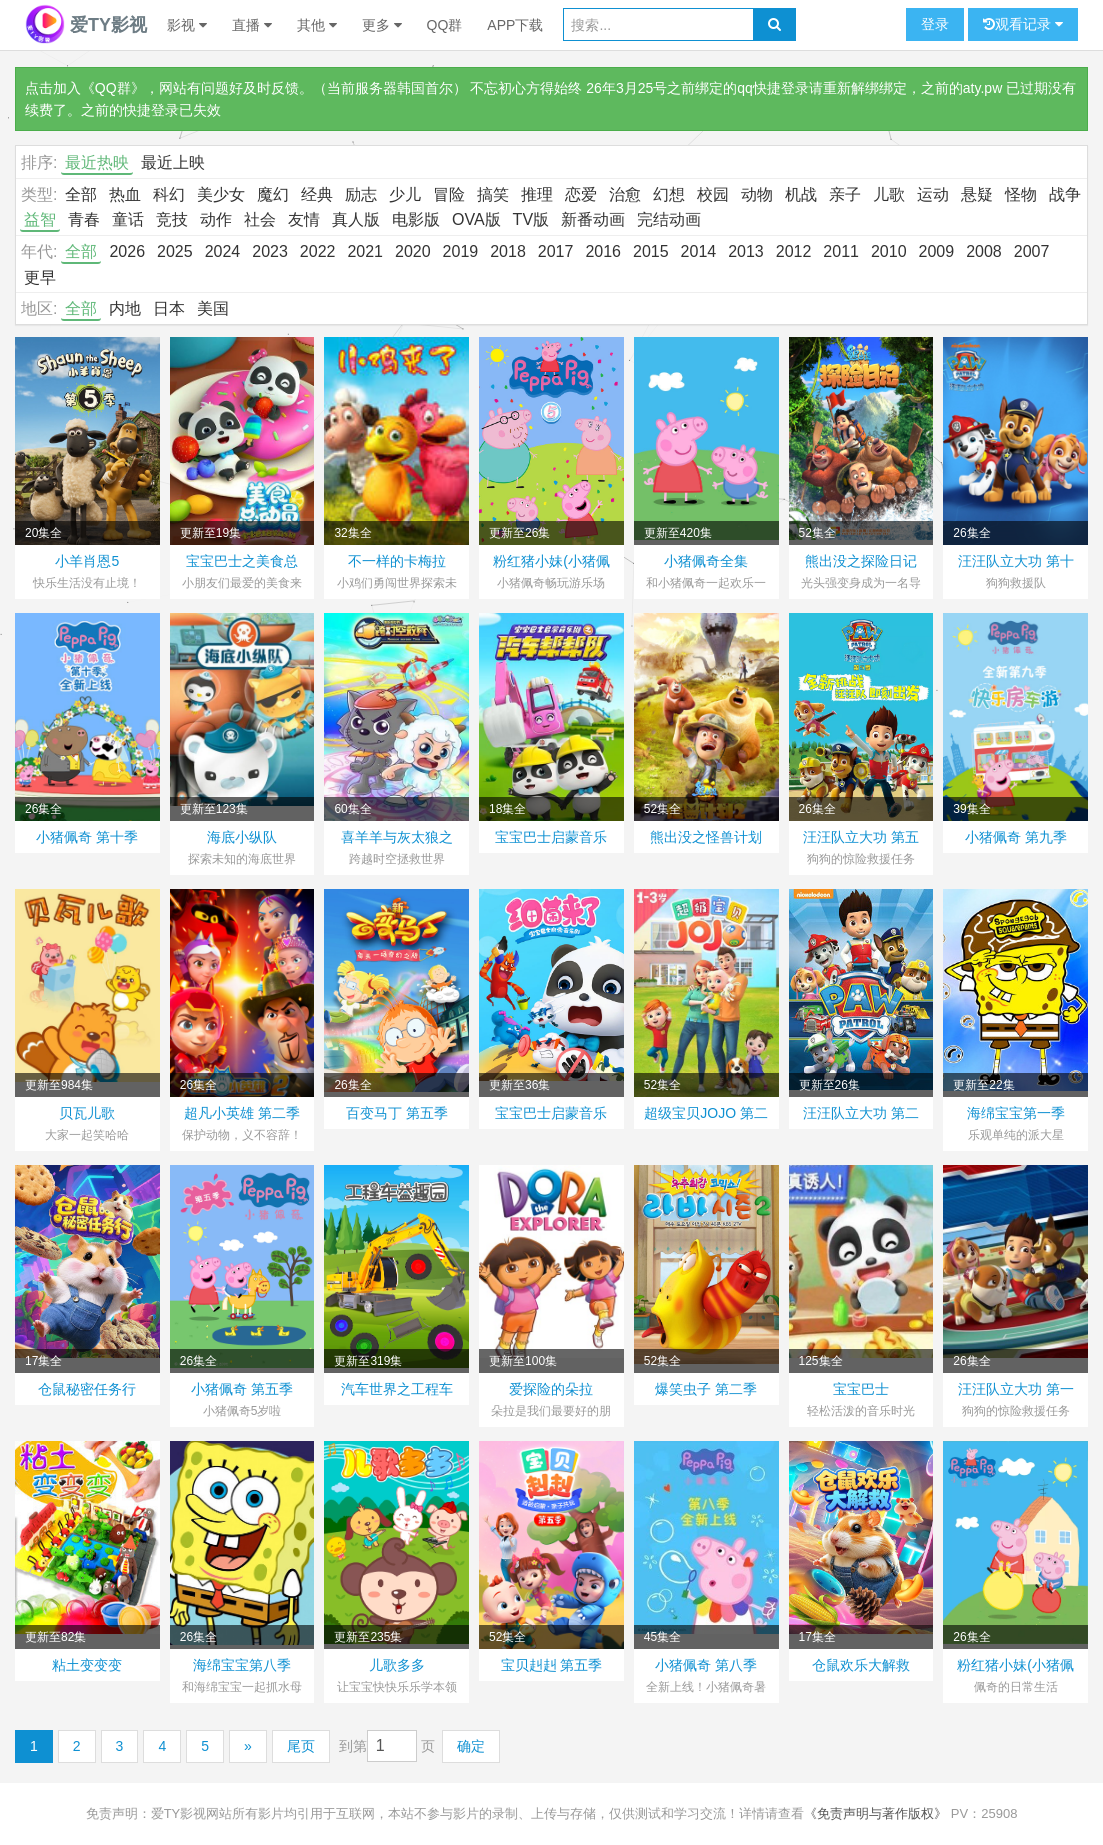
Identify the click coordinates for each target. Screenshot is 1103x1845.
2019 (461, 251)
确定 (471, 1746)
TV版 (531, 219)
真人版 (356, 219)
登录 (935, 24)
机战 (801, 194)
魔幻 (273, 194)
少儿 (405, 194)
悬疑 (977, 194)
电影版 (416, 219)
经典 (317, 194)
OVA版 (476, 219)
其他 (317, 25)
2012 (794, 251)
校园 (713, 194)
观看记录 (1023, 24)
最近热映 (97, 162)
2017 (556, 251)
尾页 (301, 1746)
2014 (699, 251)
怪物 (1021, 194)
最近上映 (173, 162)
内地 (125, 308)
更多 (382, 25)
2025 (175, 251)
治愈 (625, 194)
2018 (508, 251)
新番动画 (593, 219)
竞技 (172, 219)
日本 (169, 308)
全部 (81, 194)
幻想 (669, 194)
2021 (365, 251)
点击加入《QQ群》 (85, 88)
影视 (187, 25)
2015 (651, 251)
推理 (537, 194)
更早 (40, 277)
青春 (84, 219)
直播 (252, 25)
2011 (841, 251)
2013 (746, 251)
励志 (361, 194)
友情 (304, 219)
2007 (1032, 251)
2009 (937, 251)
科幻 (169, 194)
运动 (933, 194)
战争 (1065, 194)
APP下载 (515, 25)
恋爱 (581, 194)
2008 (984, 251)
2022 (318, 251)
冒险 (449, 194)
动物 (757, 194)
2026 (127, 251)
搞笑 (493, 194)
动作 (216, 219)
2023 (270, 251)
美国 (213, 308)
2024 (223, 251)
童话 (128, 219)
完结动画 (669, 219)
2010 (889, 251)
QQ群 (445, 25)
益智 (40, 219)
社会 (260, 219)
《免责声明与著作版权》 (875, 1813)
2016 (603, 251)
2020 (413, 251)
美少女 (221, 194)
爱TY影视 (86, 25)
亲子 (845, 194)
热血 (125, 194)
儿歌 (889, 194)
